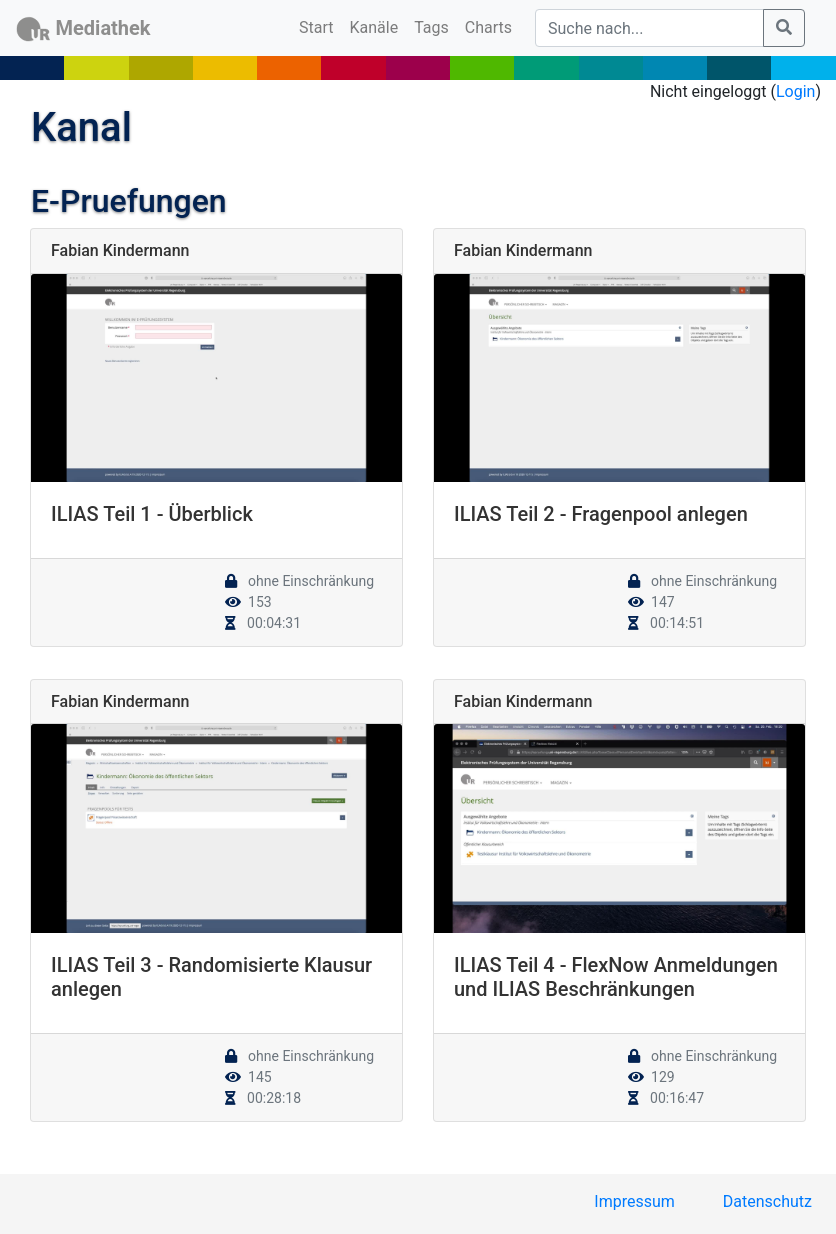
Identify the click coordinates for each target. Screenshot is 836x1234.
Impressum (634, 1201)
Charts (488, 27)
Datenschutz (767, 1201)
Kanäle (374, 27)
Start (320, 26)
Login (795, 91)
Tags (431, 27)
